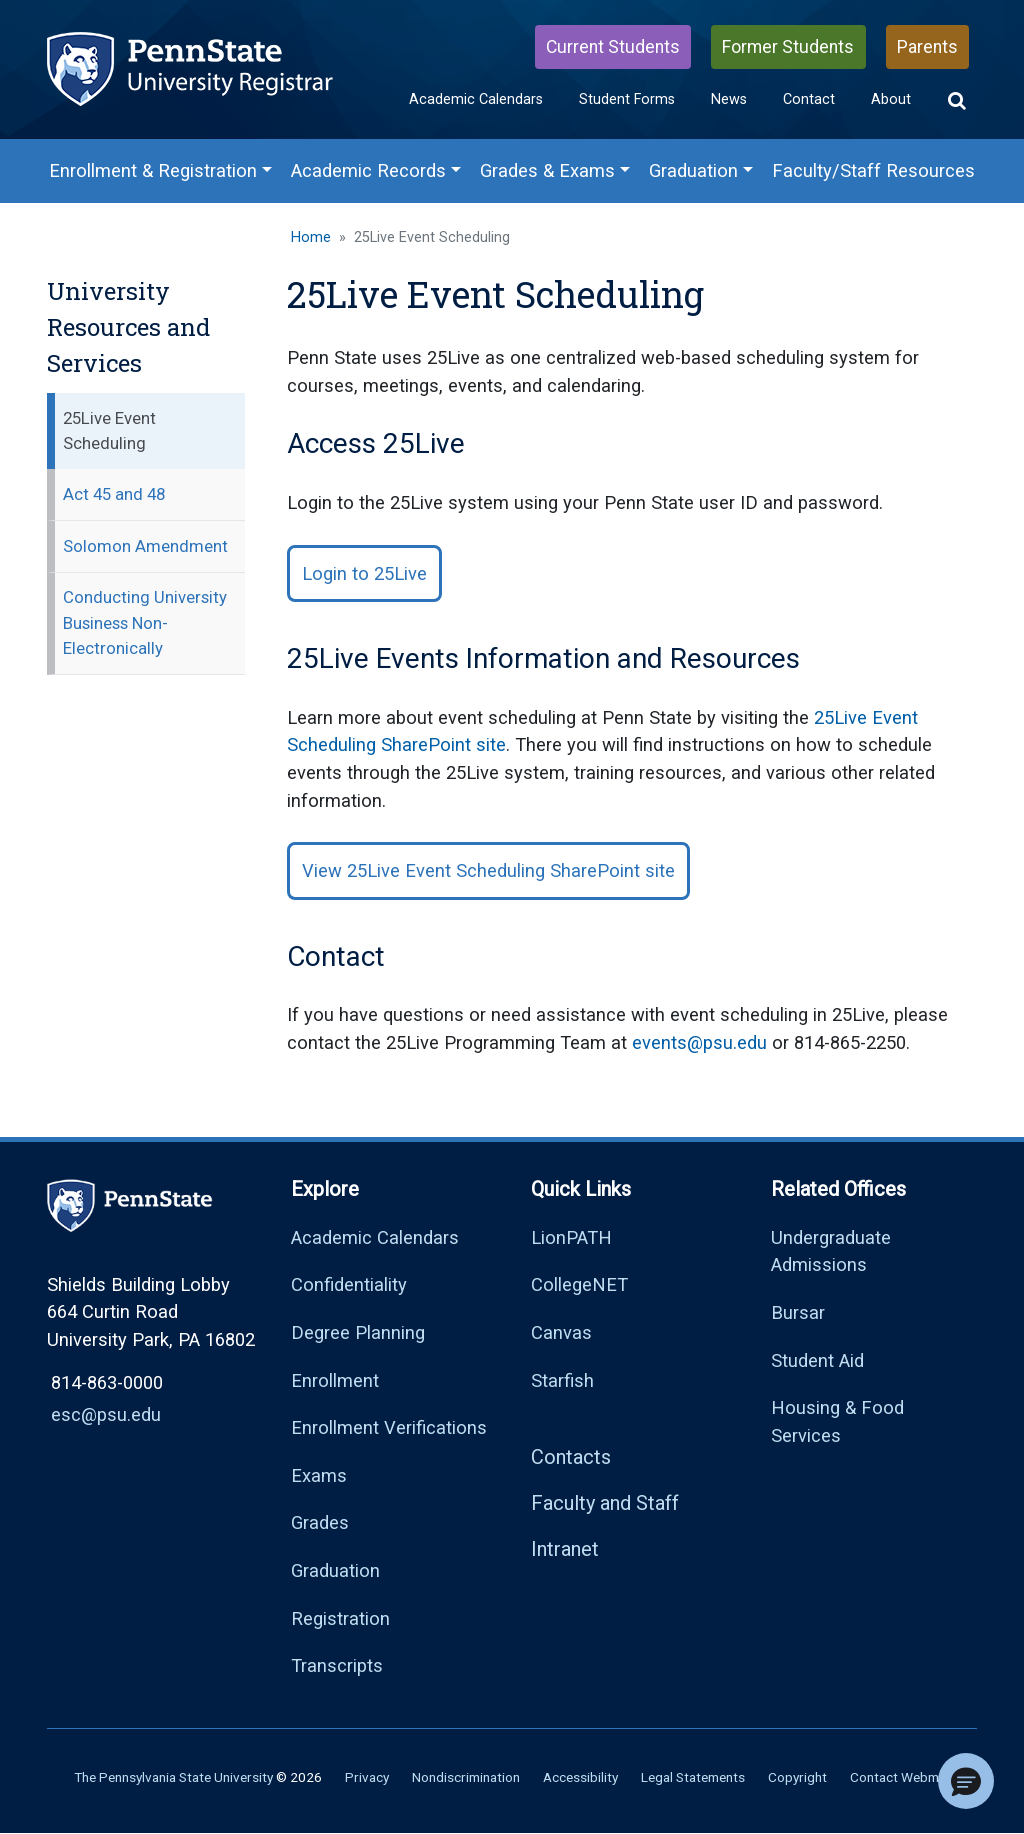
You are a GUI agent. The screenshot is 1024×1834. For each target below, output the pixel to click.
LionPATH (571, 1237)
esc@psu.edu (106, 1414)
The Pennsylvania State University (173, 1777)
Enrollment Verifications (389, 1427)
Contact (809, 99)
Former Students (788, 47)
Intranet (565, 1549)
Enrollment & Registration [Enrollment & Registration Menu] (153, 170)
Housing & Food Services (837, 1421)
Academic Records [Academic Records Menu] (368, 170)
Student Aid (817, 1360)
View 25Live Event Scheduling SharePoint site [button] (488, 870)
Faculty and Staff (605, 1503)
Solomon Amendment (145, 546)
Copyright (797, 1777)
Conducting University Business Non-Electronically (145, 622)
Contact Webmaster (910, 1777)
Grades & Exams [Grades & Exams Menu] (547, 170)
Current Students (613, 47)
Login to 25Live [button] (364, 573)
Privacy (367, 1777)
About (891, 99)
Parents (927, 47)
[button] (957, 101)
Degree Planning (358, 1332)
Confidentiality (349, 1284)
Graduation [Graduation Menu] (693, 170)
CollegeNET (579, 1284)
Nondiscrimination (466, 1777)
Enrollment (335, 1380)
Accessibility (580, 1777)
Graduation (335, 1570)
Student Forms (627, 99)
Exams (319, 1475)
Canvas (561, 1332)
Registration (340, 1618)
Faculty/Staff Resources (873, 170)
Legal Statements (693, 1777)
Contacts (571, 1457)
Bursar (798, 1312)
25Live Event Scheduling (109, 430)
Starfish (562, 1380)
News (729, 99)
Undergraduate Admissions (831, 1251)
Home (311, 237)
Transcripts (337, 1665)
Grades (320, 1522)
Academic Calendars (476, 99)
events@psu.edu (699, 1042)
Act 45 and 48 (114, 494)
